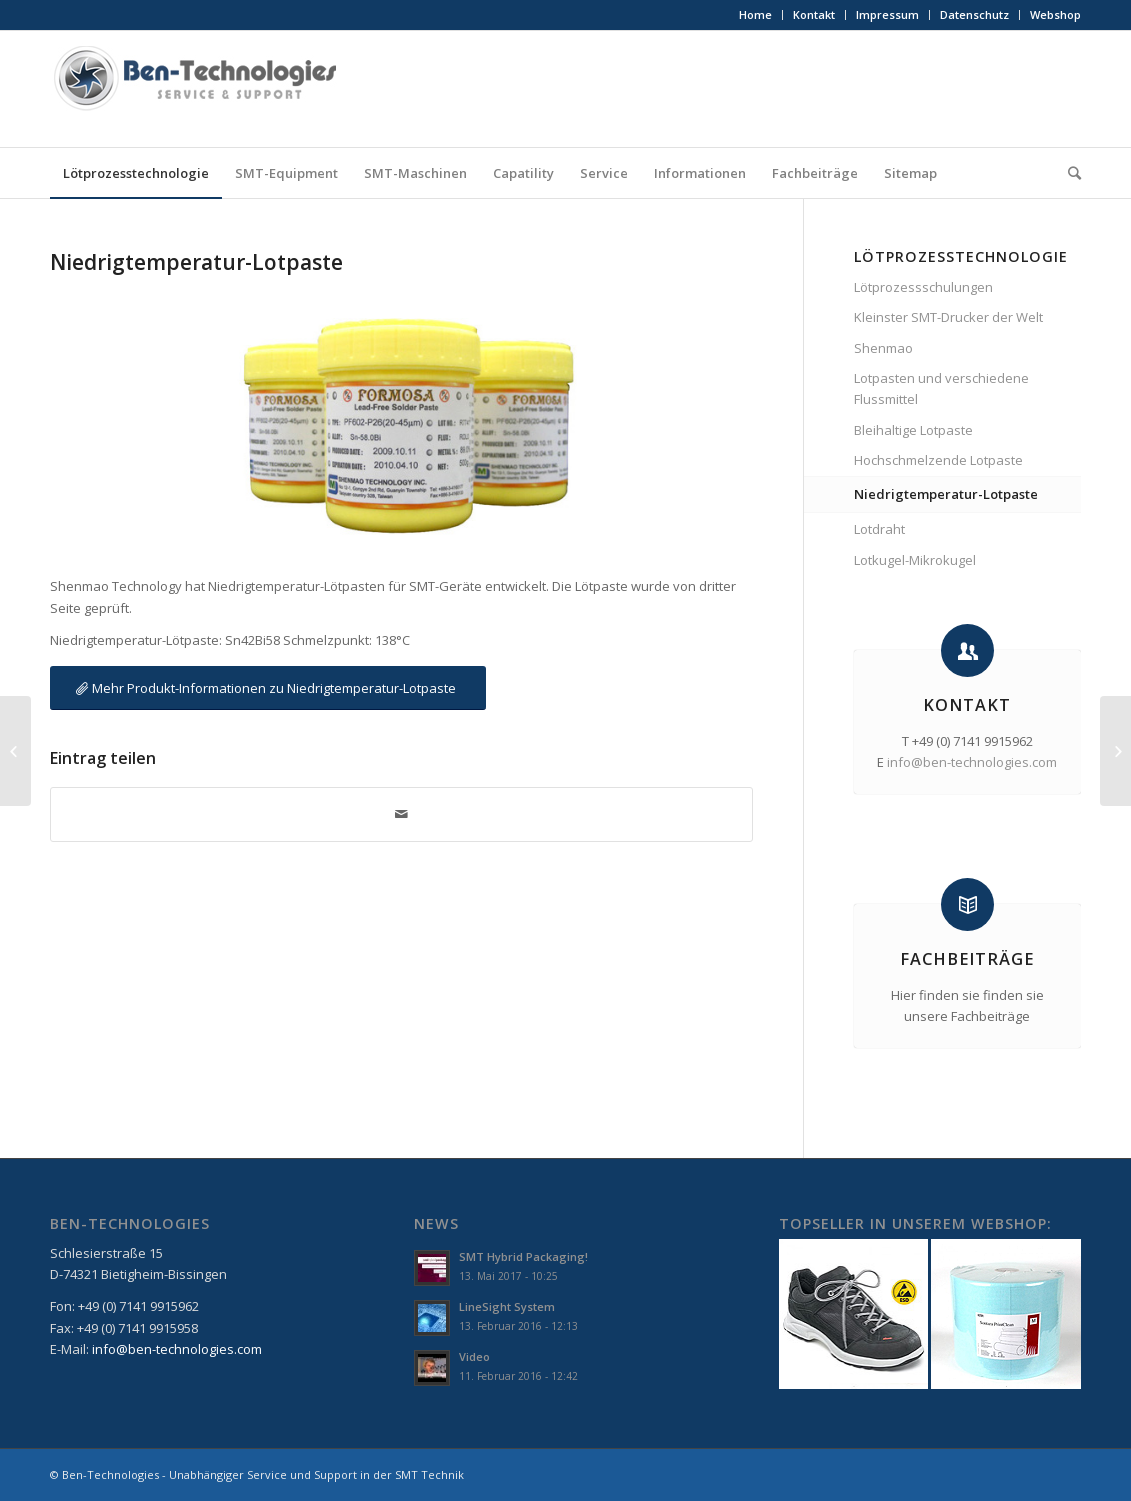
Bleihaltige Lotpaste (913, 430)
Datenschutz (974, 14)
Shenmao (883, 348)
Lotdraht (879, 529)
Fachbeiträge (967, 959)
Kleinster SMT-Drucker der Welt (948, 317)
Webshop (1055, 14)
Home (755, 14)
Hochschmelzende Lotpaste (938, 460)
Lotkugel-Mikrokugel (915, 560)
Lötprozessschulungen (923, 287)
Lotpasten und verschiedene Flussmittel (941, 388)
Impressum (887, 14)
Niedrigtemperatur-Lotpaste (196, 262)
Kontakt (814, 14)
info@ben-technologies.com (972, 762)
